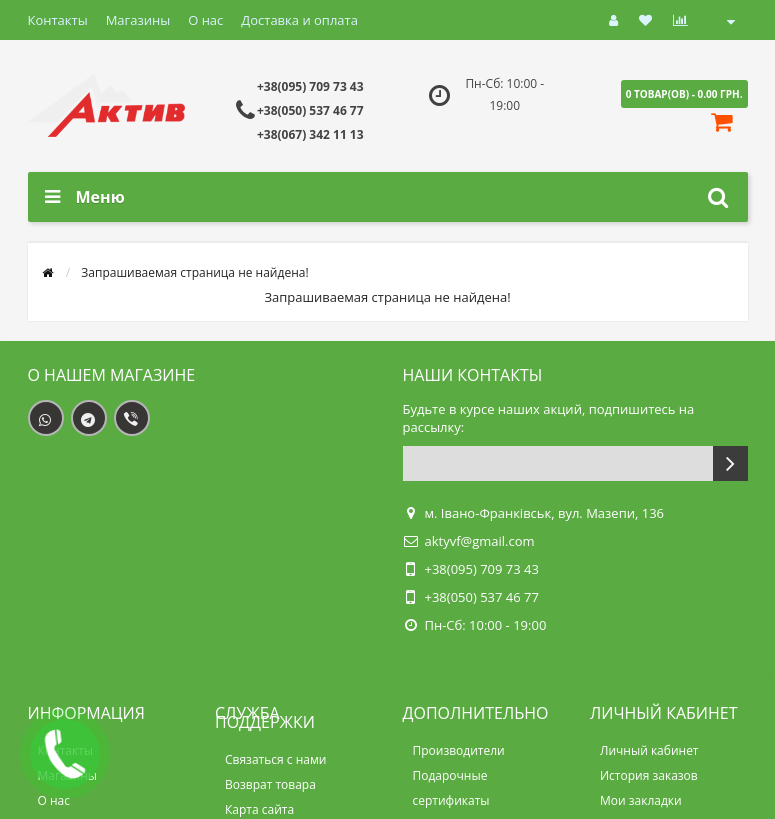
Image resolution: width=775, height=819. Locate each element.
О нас (205, 20)
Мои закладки (641, 800)
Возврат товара (270, 784)
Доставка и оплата (299, 20)
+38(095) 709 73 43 (310, 86)
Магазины (138, 20)
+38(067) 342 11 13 (310, 134)
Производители (459, 750)
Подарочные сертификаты (451, 788)
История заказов (649, 775)
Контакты (58, 20)
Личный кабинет (649, 750)
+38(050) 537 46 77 (310, 110)
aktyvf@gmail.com (480, 541)
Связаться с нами (275, 759)
